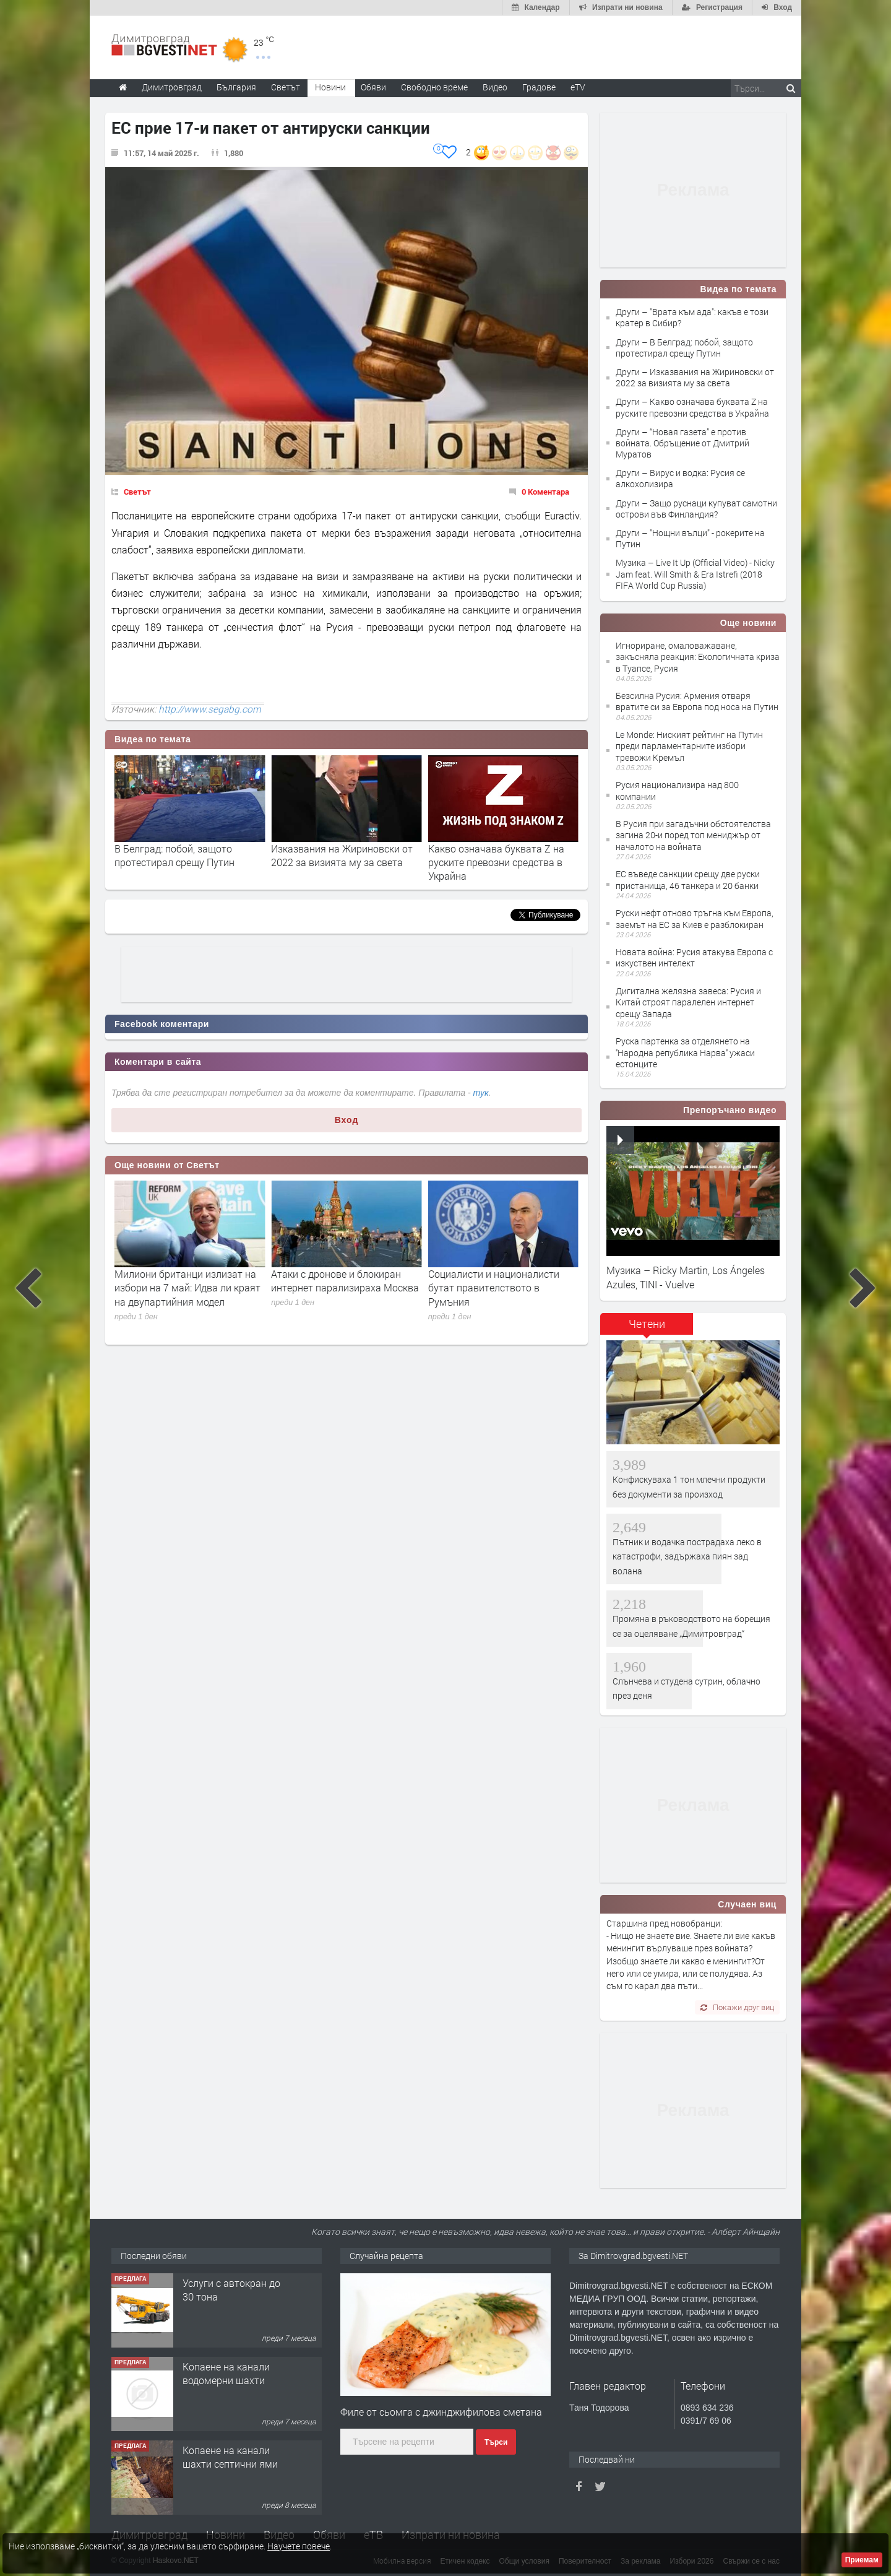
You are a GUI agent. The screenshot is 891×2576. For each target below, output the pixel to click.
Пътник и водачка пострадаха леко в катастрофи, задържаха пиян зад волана (687, 1556)
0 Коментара (545, 491)
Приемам (862, 2560)
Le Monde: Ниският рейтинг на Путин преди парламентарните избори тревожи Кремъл (689, 746)
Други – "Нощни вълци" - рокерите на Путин (690, 538)
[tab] (646, 1328)
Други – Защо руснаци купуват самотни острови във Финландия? (696, 508)
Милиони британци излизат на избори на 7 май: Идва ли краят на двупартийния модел (330, 1287)
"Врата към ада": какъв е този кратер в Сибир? (168, 855)
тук (481, 1093)
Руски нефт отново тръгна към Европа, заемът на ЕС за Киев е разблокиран (694, 918)
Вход (347, 1120)
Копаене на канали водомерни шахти (226, 2373)
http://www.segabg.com (209, 709)
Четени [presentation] (647, 1323)
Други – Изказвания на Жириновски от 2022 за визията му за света (695, 377)
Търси (495, 2442)
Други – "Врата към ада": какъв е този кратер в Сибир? (692, 317)
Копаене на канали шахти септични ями (230, 2457)
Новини (330, 87)
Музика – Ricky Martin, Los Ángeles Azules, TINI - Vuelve (685, 1277)
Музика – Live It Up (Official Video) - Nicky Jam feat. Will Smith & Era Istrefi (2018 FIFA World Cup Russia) (695, 574)
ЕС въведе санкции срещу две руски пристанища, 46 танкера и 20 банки (688, 879)
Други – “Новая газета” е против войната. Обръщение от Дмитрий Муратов (682, 443)
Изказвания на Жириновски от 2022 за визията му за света (485, 855)
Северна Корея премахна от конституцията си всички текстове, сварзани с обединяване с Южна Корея (165, 1294)
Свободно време (434, 87)
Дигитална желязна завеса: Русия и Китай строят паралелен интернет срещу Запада (688, 1002)
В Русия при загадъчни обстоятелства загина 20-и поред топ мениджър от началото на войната (693, 835)
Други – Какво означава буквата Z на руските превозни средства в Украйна (692, 407)
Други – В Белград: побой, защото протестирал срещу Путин (684, 347)
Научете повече (298, 2546)
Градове (539, 87)
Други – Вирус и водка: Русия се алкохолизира (680, 478)
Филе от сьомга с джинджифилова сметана (441, 2411)
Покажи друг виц (737, 2007)
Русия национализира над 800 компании (677, 790)
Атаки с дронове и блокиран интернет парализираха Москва (488, 1280)
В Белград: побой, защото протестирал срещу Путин (317, 855)
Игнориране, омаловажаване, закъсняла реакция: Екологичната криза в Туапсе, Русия (698, 657)
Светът (137, 491)
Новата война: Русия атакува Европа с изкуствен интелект (694, 957)
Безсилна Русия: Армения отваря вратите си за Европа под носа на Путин (697, 701)
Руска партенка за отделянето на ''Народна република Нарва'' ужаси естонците (685, 1052)
